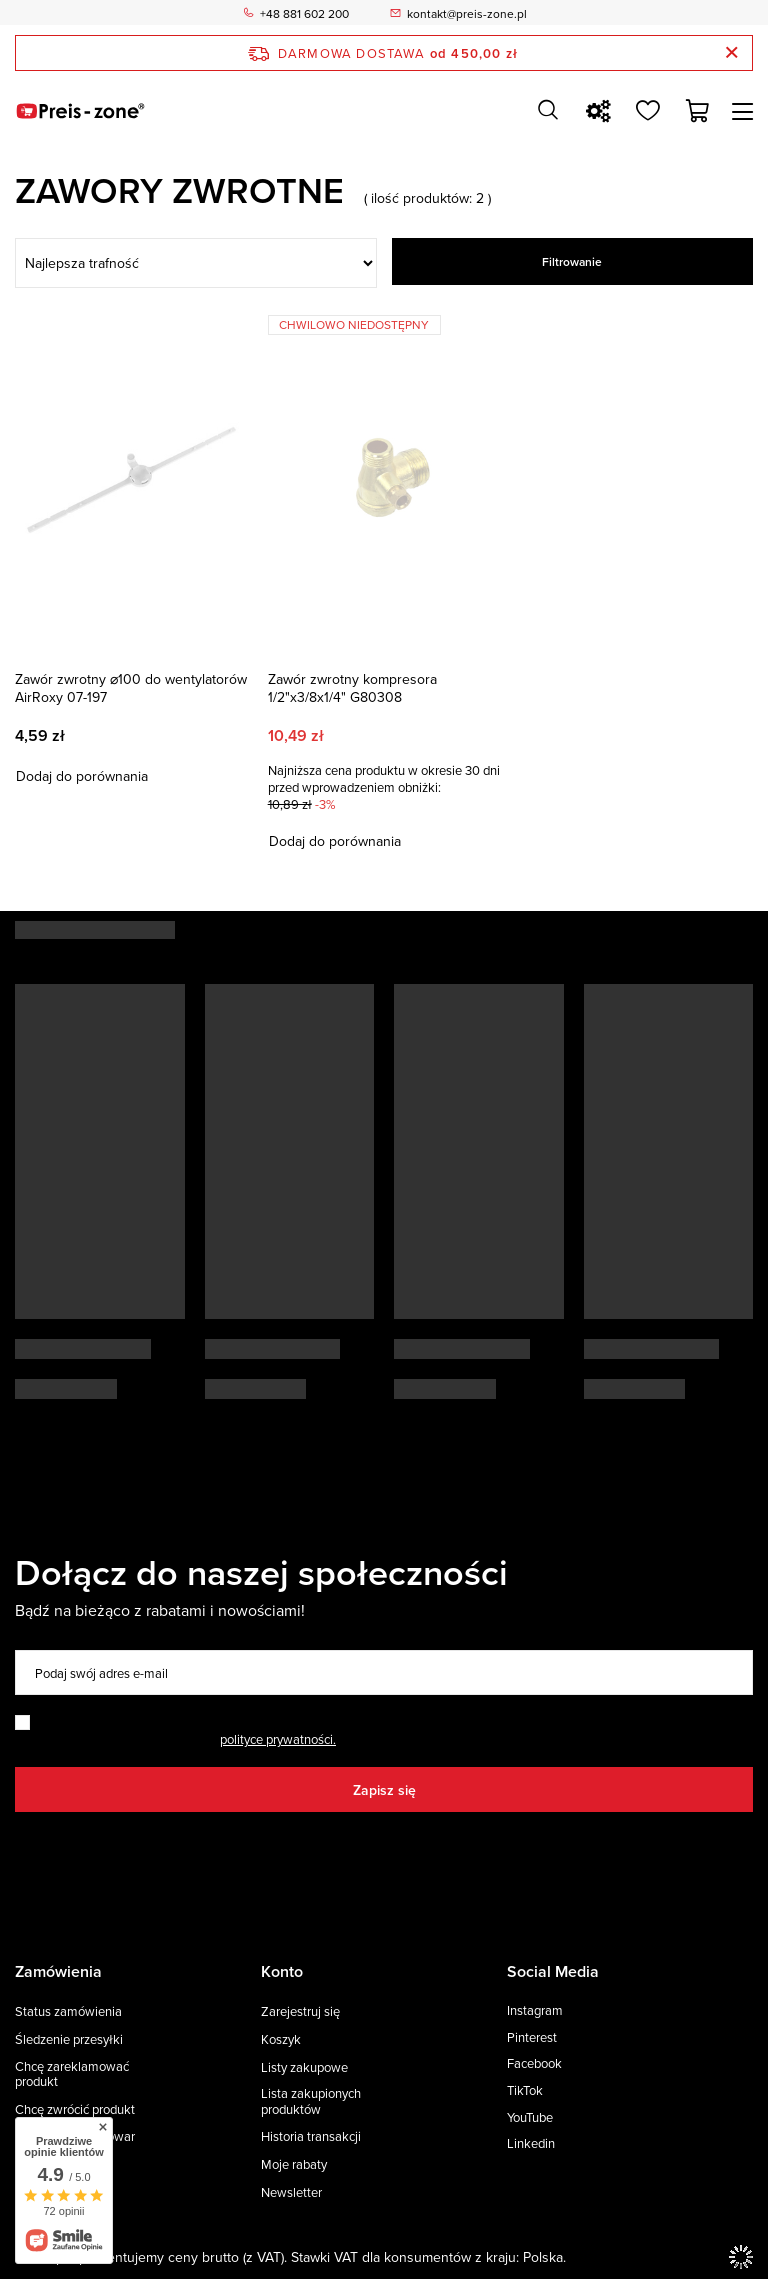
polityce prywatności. (278, 1739)
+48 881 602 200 (304, 13)
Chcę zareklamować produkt (72, 2074)
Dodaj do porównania (82, 776)
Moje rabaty (294, 2165)
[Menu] (745, 111)
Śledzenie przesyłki (69, 2040)
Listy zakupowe (304, 2068)
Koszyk (281, 2040)
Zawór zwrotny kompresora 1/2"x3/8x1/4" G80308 (352, 688)
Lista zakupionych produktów (311, 2101)
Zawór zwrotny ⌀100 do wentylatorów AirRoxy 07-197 (131, 688)
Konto (282, 1972)
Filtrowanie (572, 261)
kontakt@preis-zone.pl (467, 13)
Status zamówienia (68, 2012)
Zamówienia (58, 1972)
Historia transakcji (311, 2137)
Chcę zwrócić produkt (75, 2110)
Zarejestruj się (300, 2012)
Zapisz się (384, 1790)
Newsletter (291, 2193)
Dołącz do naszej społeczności (261, 1572)
